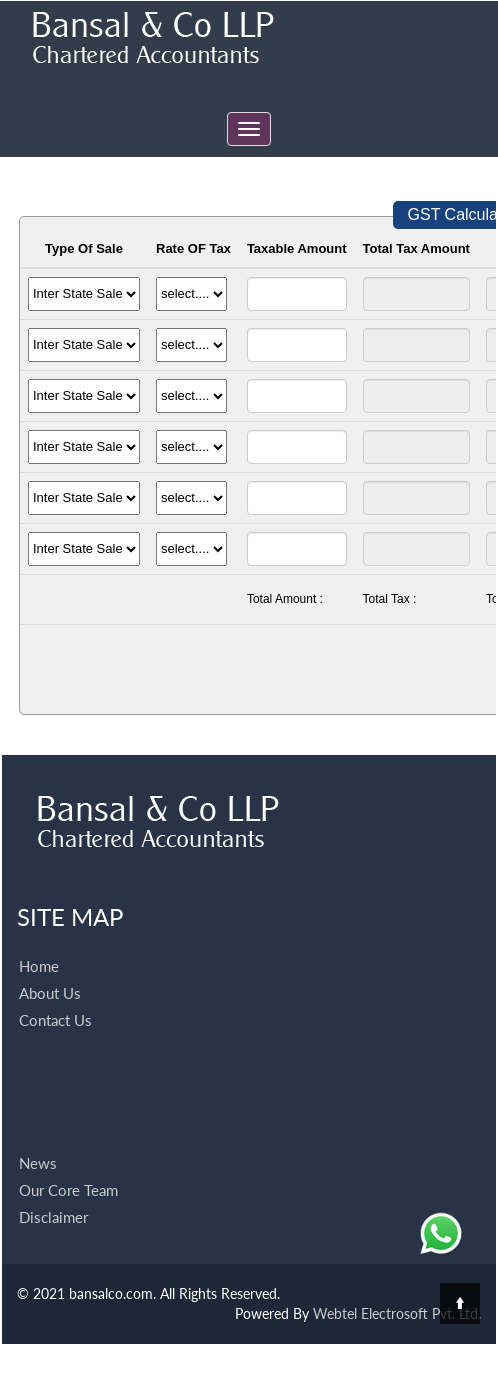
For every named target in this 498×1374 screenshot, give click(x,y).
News (38, 1134)
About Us (50, 964)
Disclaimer (53, 1188)
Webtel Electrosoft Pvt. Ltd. (397, 1313)
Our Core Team (68, 1161)
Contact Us (55, 991)
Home (39, 937)
